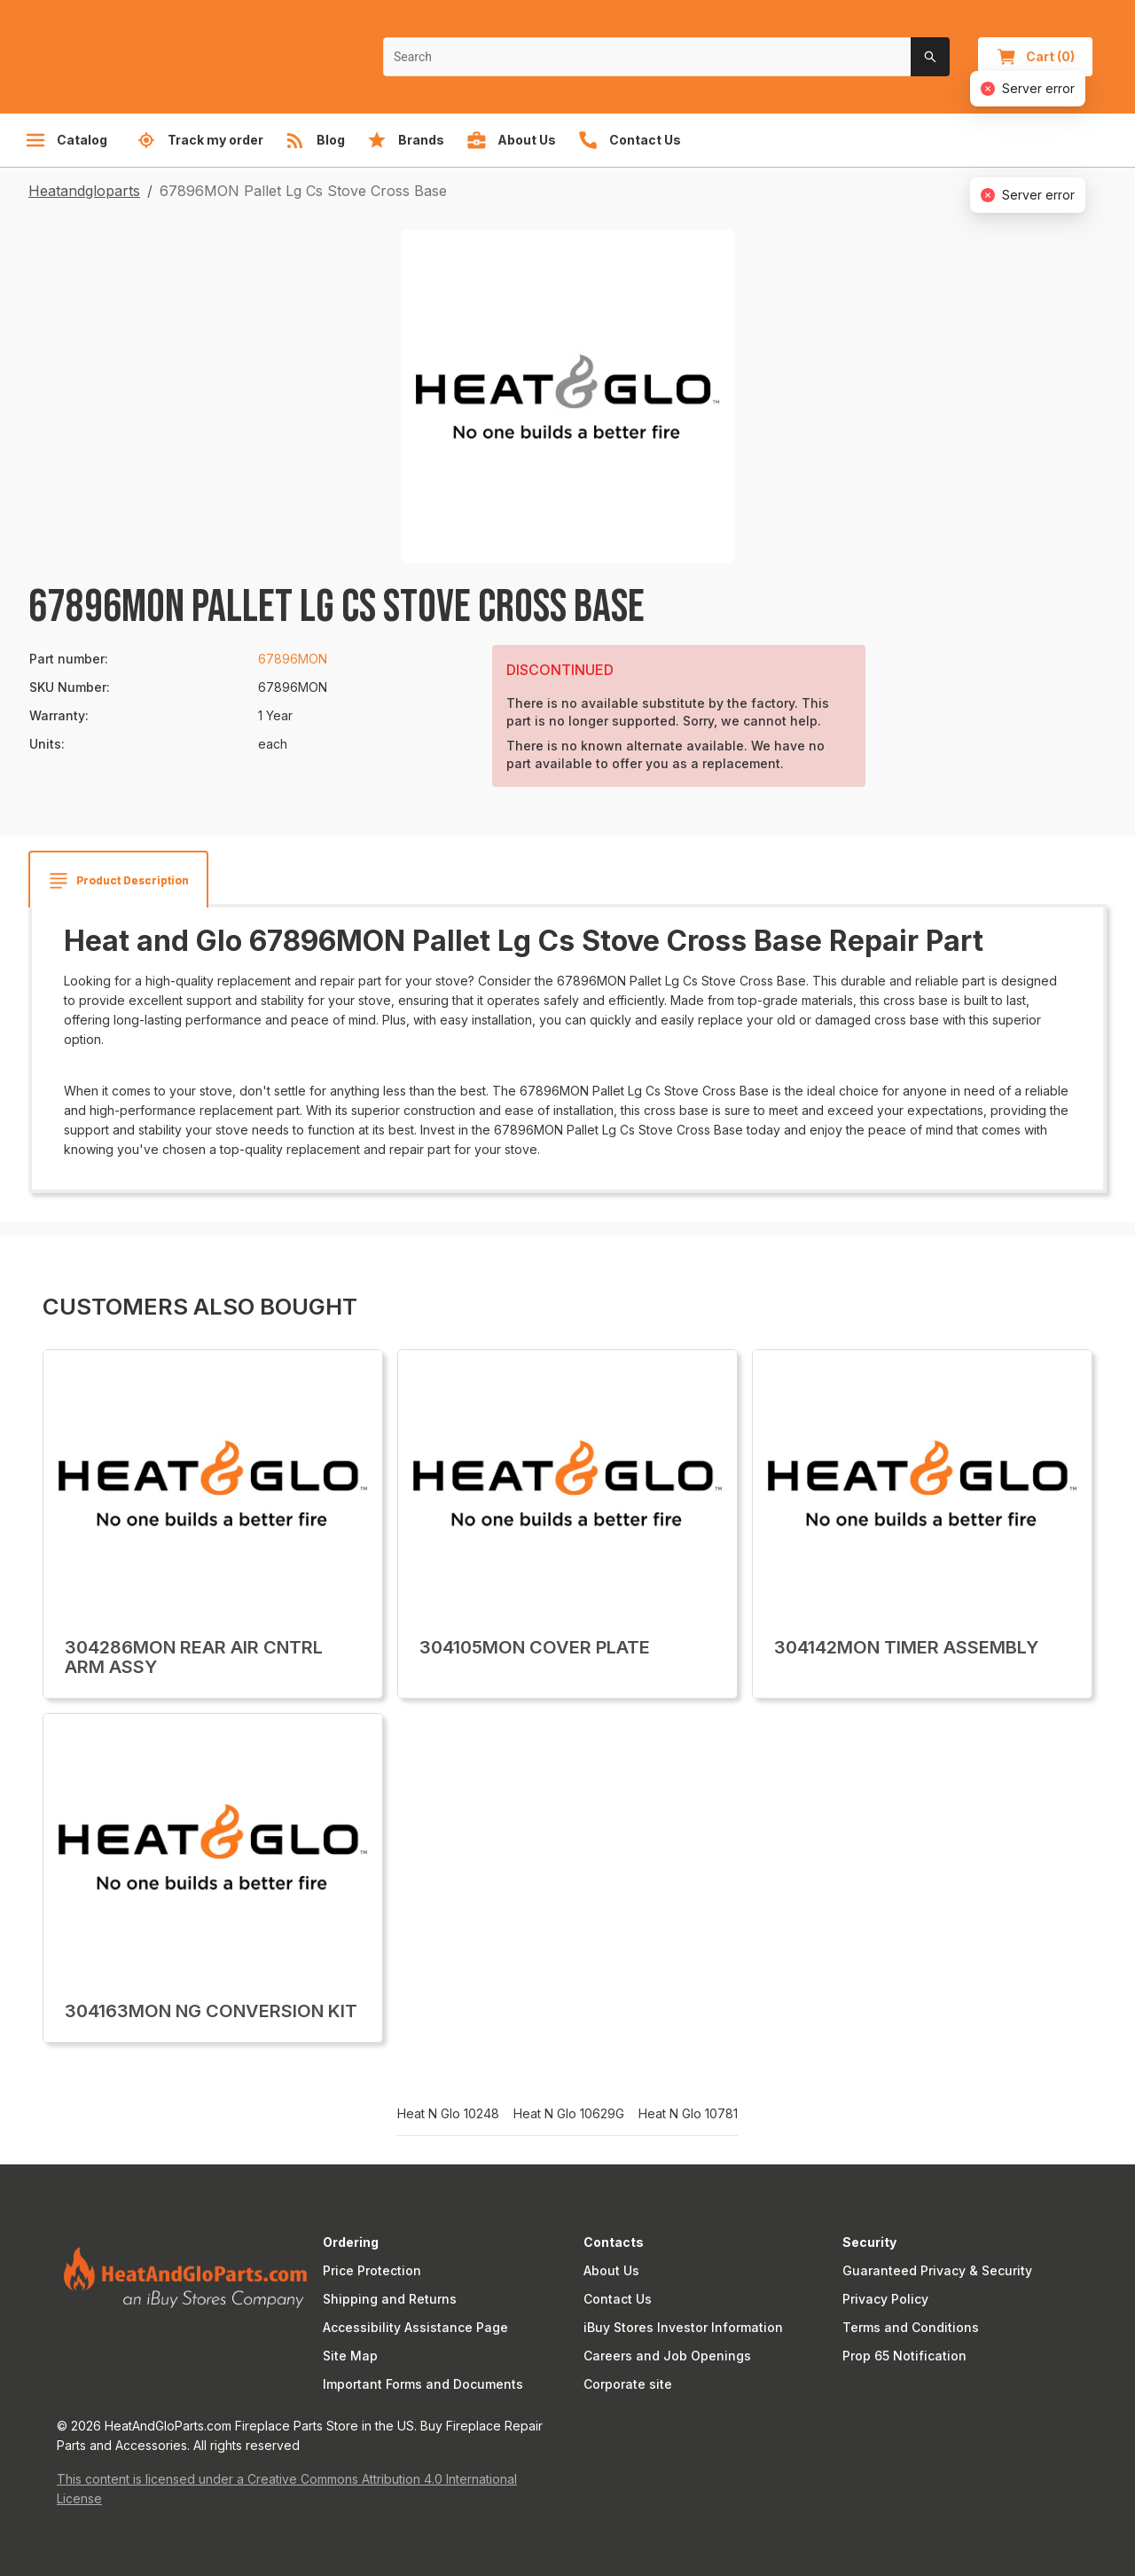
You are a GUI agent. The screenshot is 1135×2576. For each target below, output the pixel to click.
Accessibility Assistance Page (415, 2327)
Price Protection (372, 2270)
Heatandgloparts (84, 191)
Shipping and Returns (390, 2298)
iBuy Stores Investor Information (683, 2327)
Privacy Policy (885, 2298)
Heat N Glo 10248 (448, 2114)
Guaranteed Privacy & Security (937, 2270)
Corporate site (627, 2383)
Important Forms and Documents (423, 2383)
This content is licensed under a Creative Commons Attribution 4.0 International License (287, 2488)
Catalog (66, 140)
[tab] (118, 880)
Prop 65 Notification (904, 2355)
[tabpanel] (567, 1042)
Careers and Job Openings (667, 2355)
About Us (611, 2270)
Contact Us (617, 2298)
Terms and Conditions (910, 2327)
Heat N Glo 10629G (568, 2114)
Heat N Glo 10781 (688, 2114)
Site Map (350, 2355)
